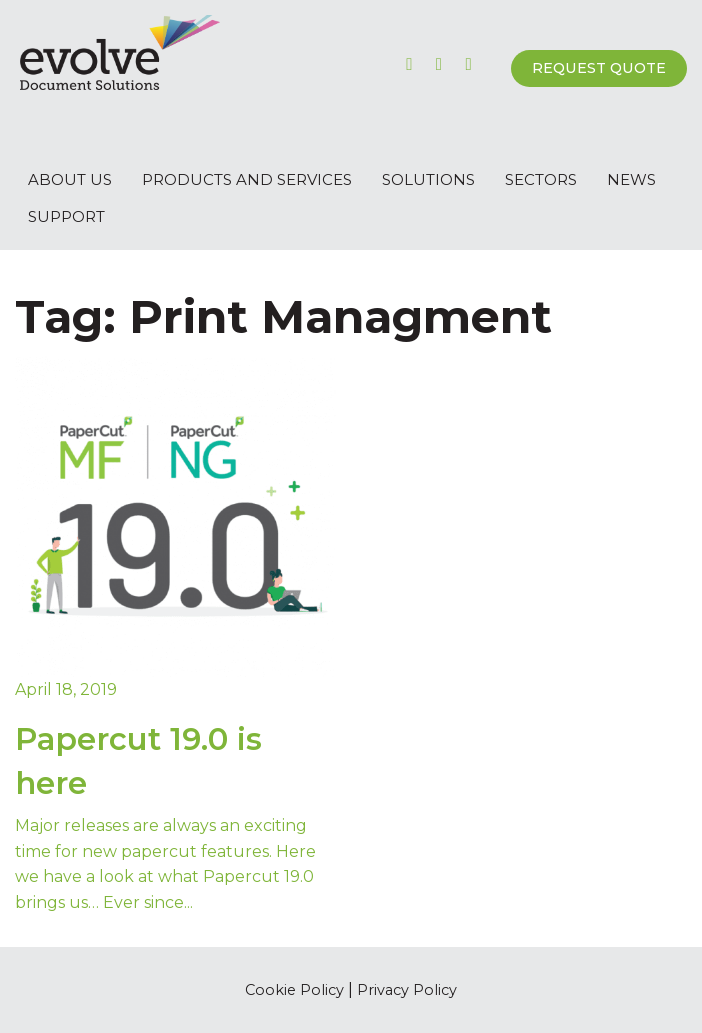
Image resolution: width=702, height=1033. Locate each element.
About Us (70, 179)
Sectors (541, 179)
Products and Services (247, 179)
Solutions (428, 179)
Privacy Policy (407, 990)
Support (66, 216)
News (631, 179)
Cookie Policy (294, 990)
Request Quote (599, 68)
